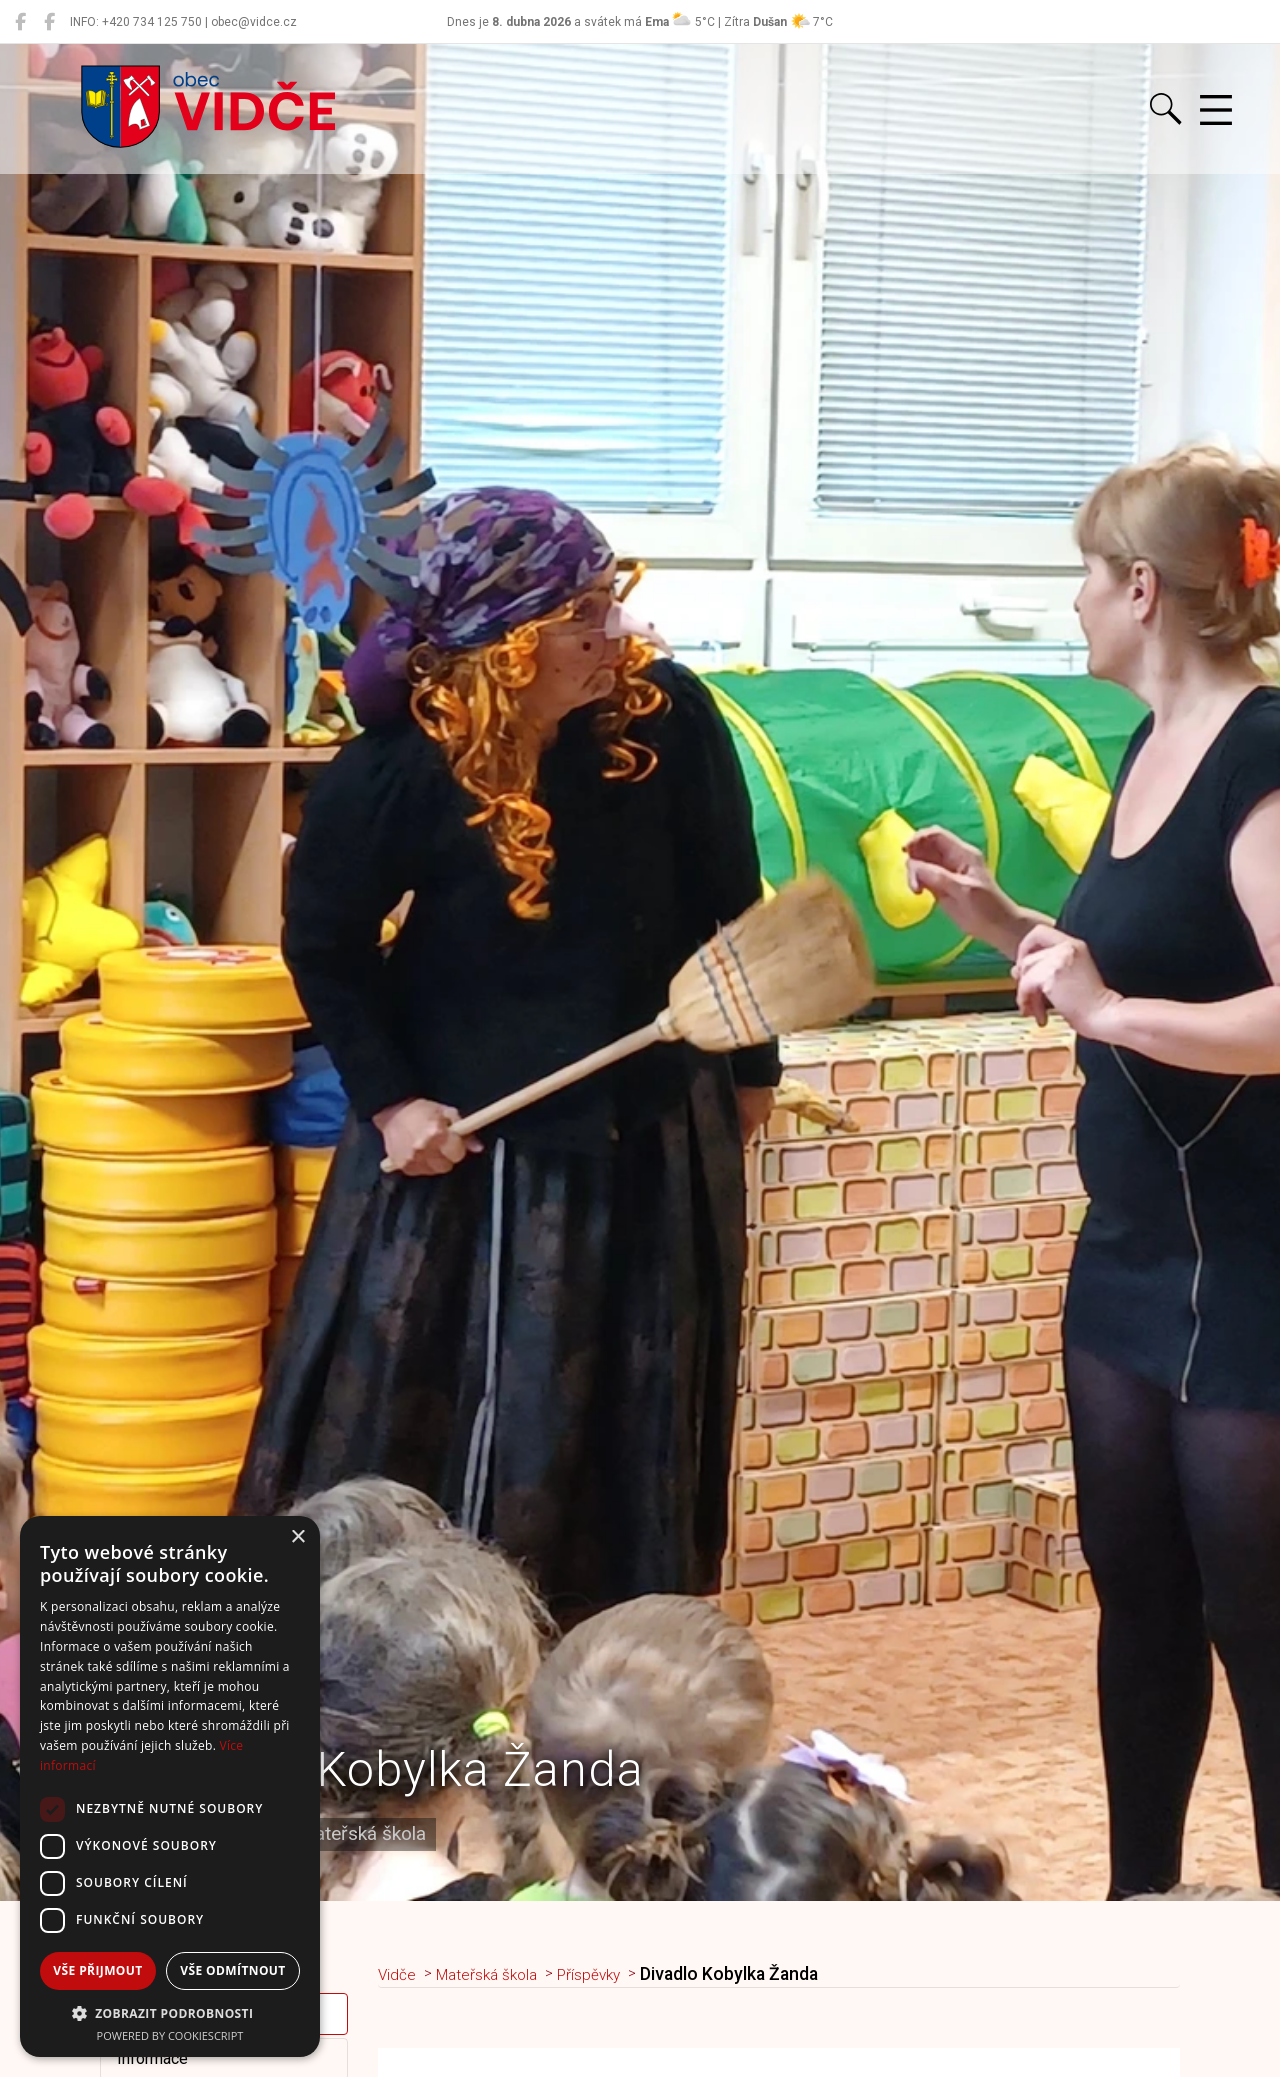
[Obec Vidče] (20, 22)
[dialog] (170, 1786)
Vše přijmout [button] (97, 1970)
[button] (170, 2013)
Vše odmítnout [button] (232, 1970)
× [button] (297, 1537)
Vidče (399, 1974)
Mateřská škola (499, 1974)
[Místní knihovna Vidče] (49, 22)
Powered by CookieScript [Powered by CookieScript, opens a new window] (170, 2035)
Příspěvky (613, 1974)
